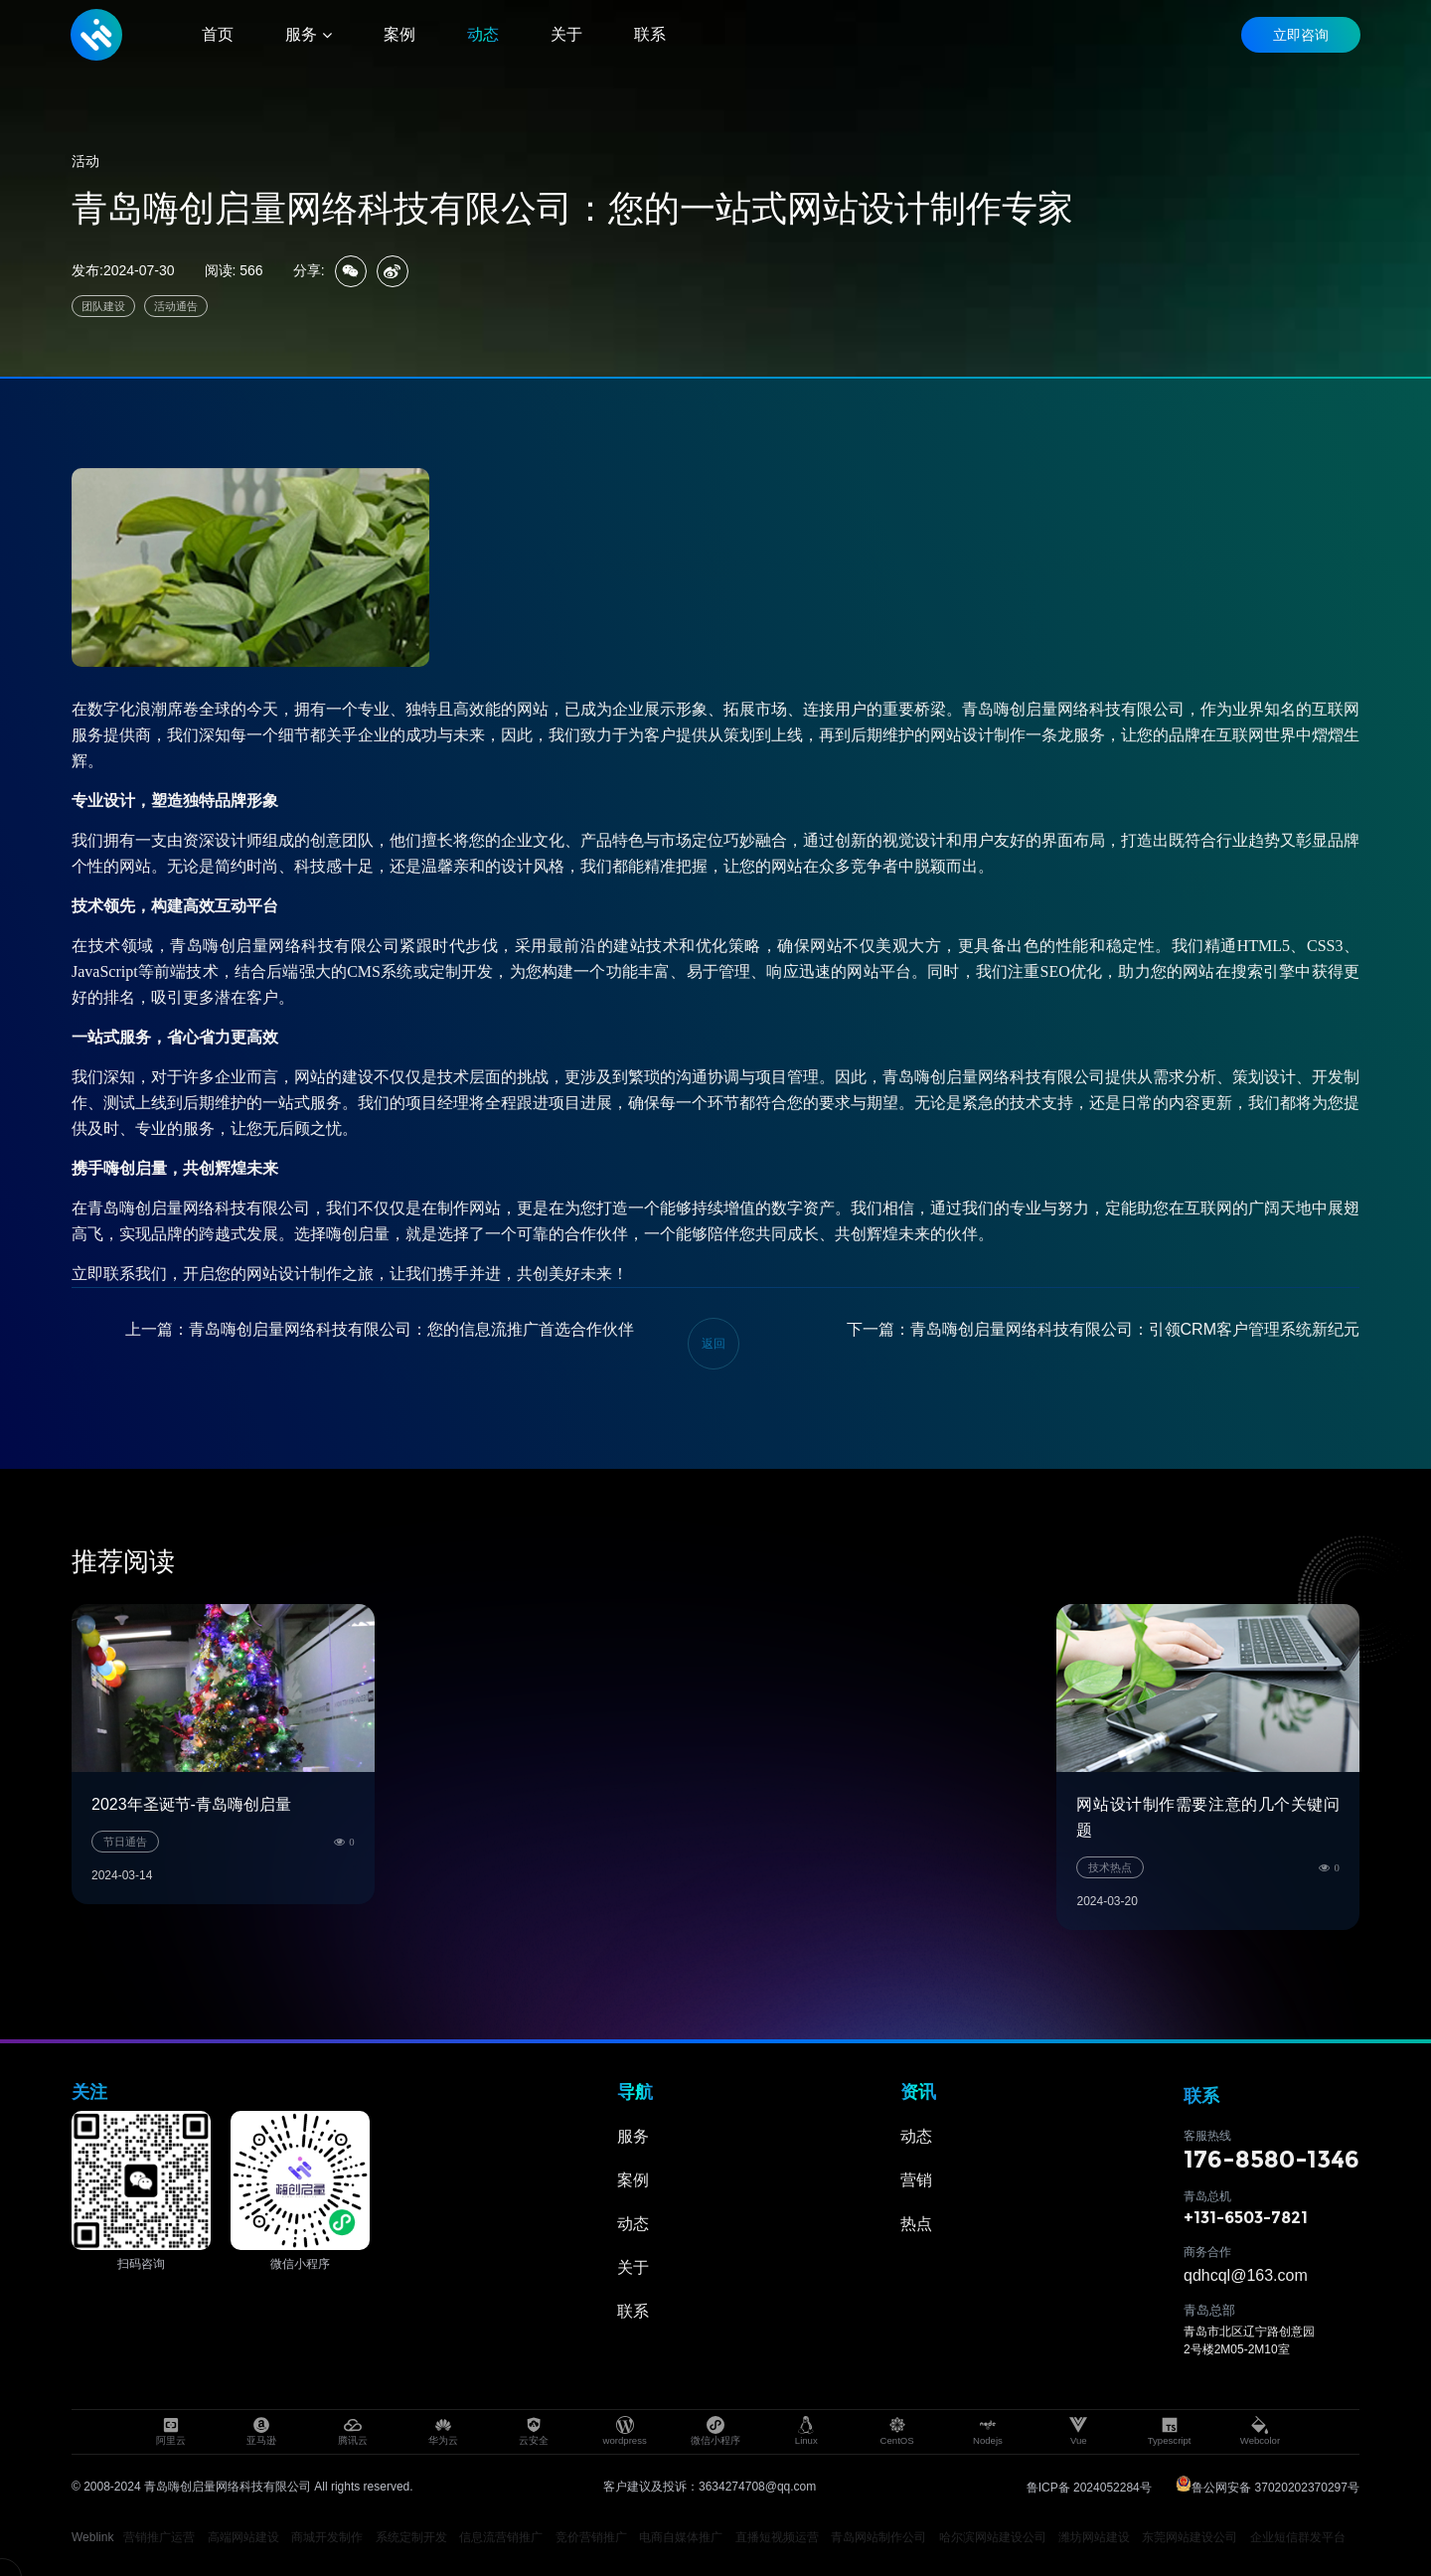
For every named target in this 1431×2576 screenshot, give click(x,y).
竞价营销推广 (591, 2537)
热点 (916, 2223)
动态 (633, 2223)
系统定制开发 (411, 2537)
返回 (713, 1344)
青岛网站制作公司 (878, 2537)
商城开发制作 (327, 2537)
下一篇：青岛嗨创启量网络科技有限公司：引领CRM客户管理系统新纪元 (1103, 1329)
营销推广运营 (159, 2537)
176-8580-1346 (1271, 2159)
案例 (633, 2180)
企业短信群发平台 (1298, 2537)
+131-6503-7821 (1246, 2217)
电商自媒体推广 (680, 2537)
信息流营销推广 (501, 2537)
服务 (633, 2136)
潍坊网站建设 (1094, 2537)
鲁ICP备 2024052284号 (1089, 2488)
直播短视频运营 (777, 2537)
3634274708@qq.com (757, 2487)
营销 (916, 2180)
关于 (633, 2267)
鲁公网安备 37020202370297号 (1267, 2488)
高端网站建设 (243, 2537)
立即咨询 (1300, 35)
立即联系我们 (119, 1273)
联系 (633, 2311)
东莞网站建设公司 (1189, 2537)
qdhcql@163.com (1246, 2275)
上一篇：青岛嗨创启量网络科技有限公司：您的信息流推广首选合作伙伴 (379, 1329)
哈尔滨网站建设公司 (992, 2537)
